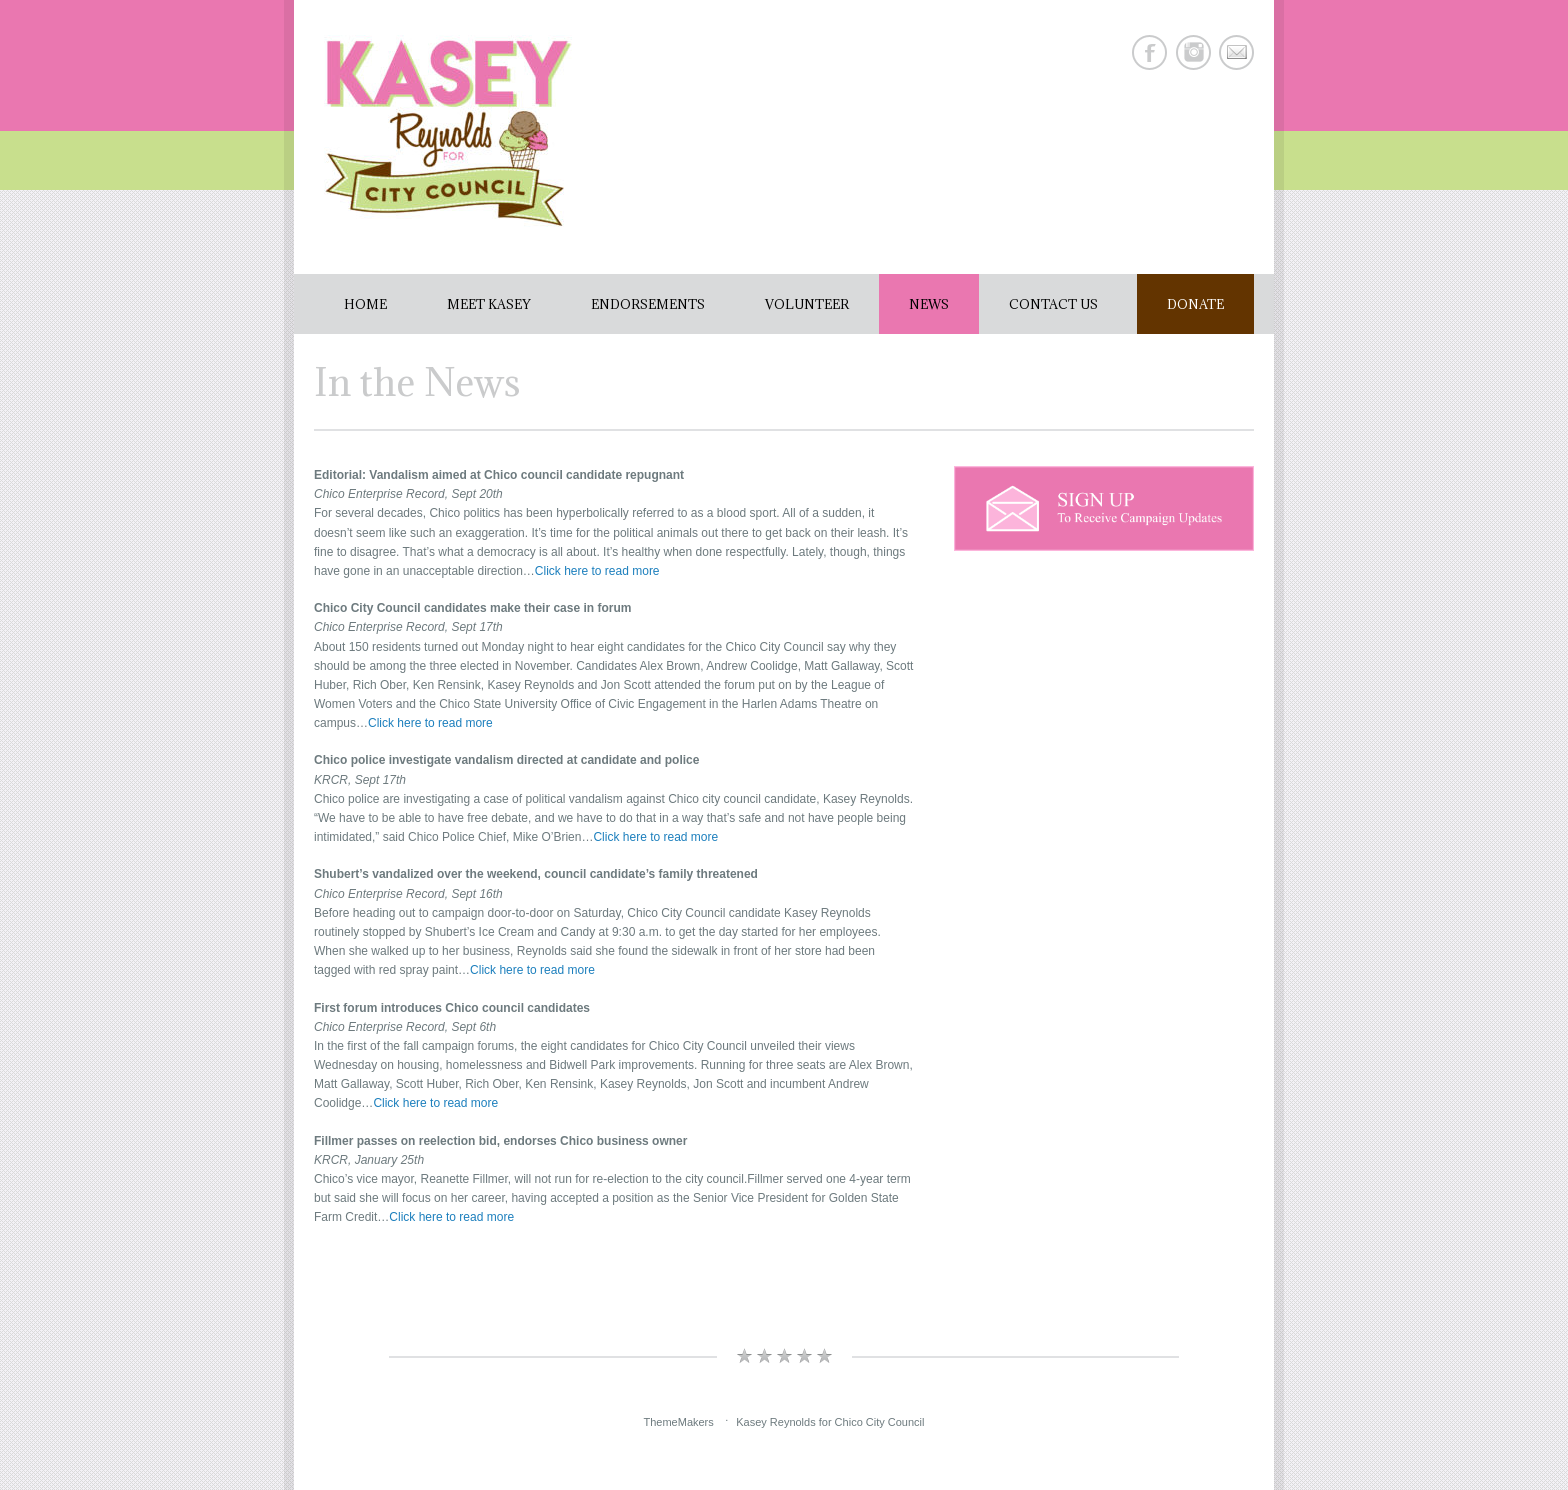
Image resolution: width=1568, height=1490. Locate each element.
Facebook (1149, 52)
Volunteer (807, 304)
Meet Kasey (489, 304)
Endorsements (648, 304)
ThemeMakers (678, 1421)
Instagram (1193, 52)
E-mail (1236, 52)
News (929, 304)
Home (365, 304)
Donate (1195, 304)
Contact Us (1053, 304)
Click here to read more (597, 571)
